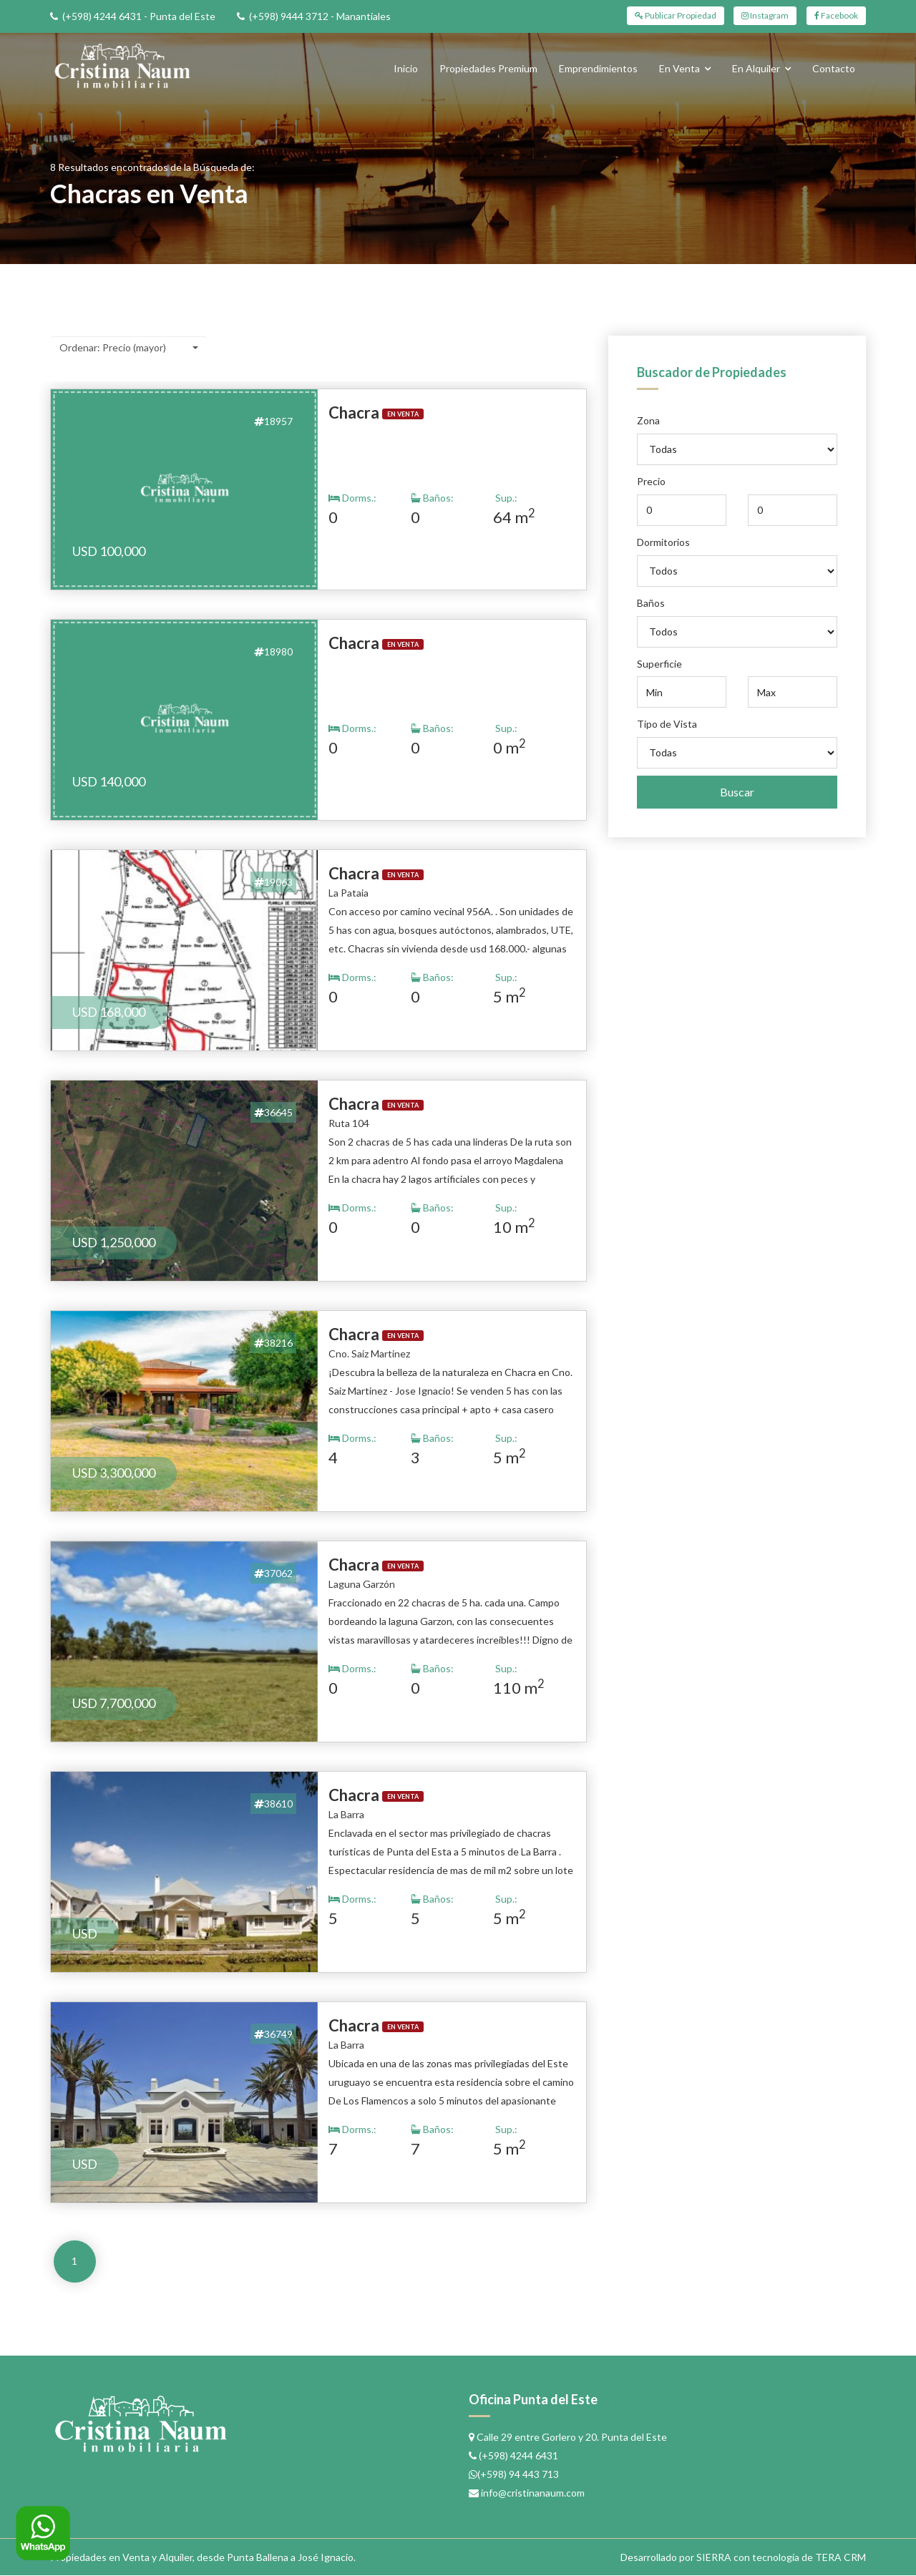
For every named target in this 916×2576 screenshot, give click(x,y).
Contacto (833, 68)
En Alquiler (756, 68)
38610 (273, 1803)
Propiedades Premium (488, 68)
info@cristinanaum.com (533, 2493)
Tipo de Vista (667, 724)
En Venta (679, 68)
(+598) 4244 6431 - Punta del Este (138, 16)
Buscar (737, 792)
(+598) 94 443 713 (518, 2475)
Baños (651, 603)
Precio (651, 481)
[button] (129, 348)
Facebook (836, 15)
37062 (273, 1573)
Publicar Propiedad (676, 15)
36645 (273, 1112)
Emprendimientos (598, 68)
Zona (648, 420)
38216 (273, 1343)
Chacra (353, 412)
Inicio (406, 68)
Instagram (765, 15)
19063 (273, 882)
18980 (273, 651)
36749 (273, 2034)
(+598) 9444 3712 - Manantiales (320, 16)
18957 (273, 421)
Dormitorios (663, 542)
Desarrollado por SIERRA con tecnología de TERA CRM (743, 2558)
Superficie (659, 664)
